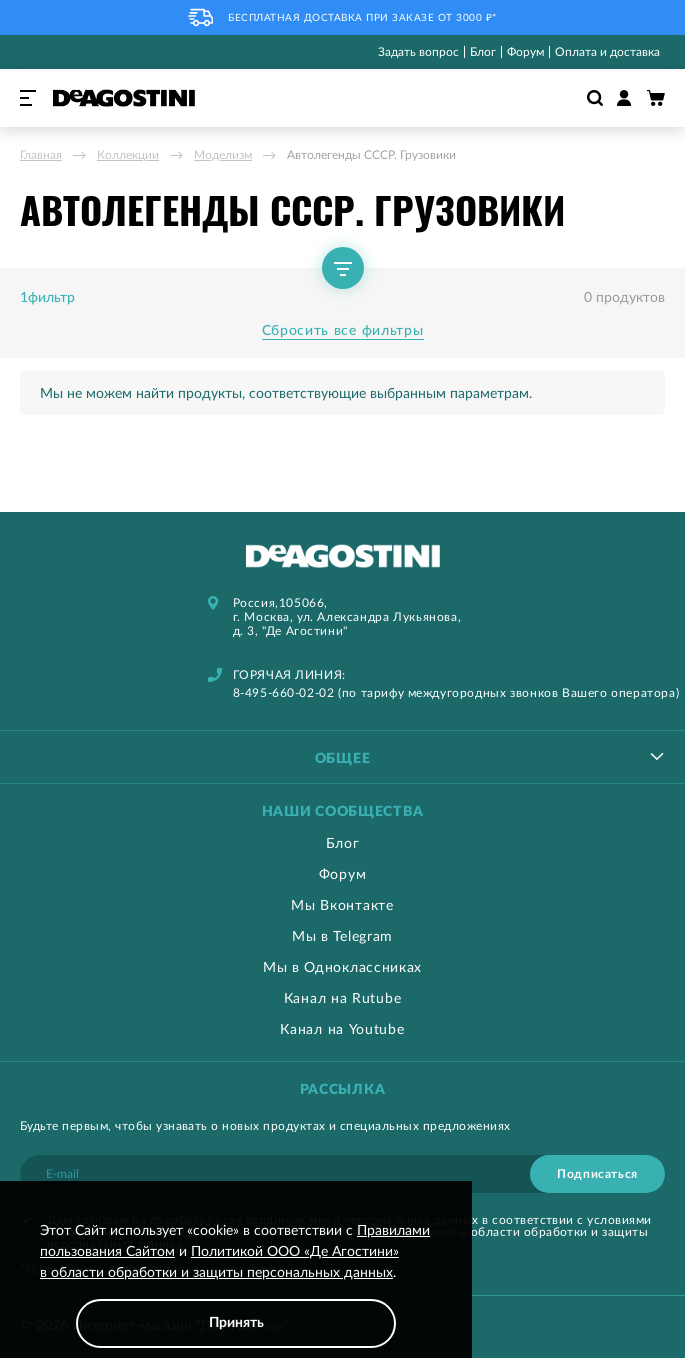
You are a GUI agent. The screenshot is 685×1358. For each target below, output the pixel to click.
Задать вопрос (418, 52)
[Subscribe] (597, 1174)
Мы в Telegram (342, 937)
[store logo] (124, 98)
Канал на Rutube (343, 999)
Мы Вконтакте (342, 906)
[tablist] (342, 756)
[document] (236, 1284)
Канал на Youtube (342, 1030)
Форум (525, 52)
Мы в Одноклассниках (342, 968)
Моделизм (223, 155)
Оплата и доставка (607, 52)
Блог (483, 52)
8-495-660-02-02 (284, 693)
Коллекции (128, 155)
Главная (41, 155)
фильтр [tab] (51, 298)
